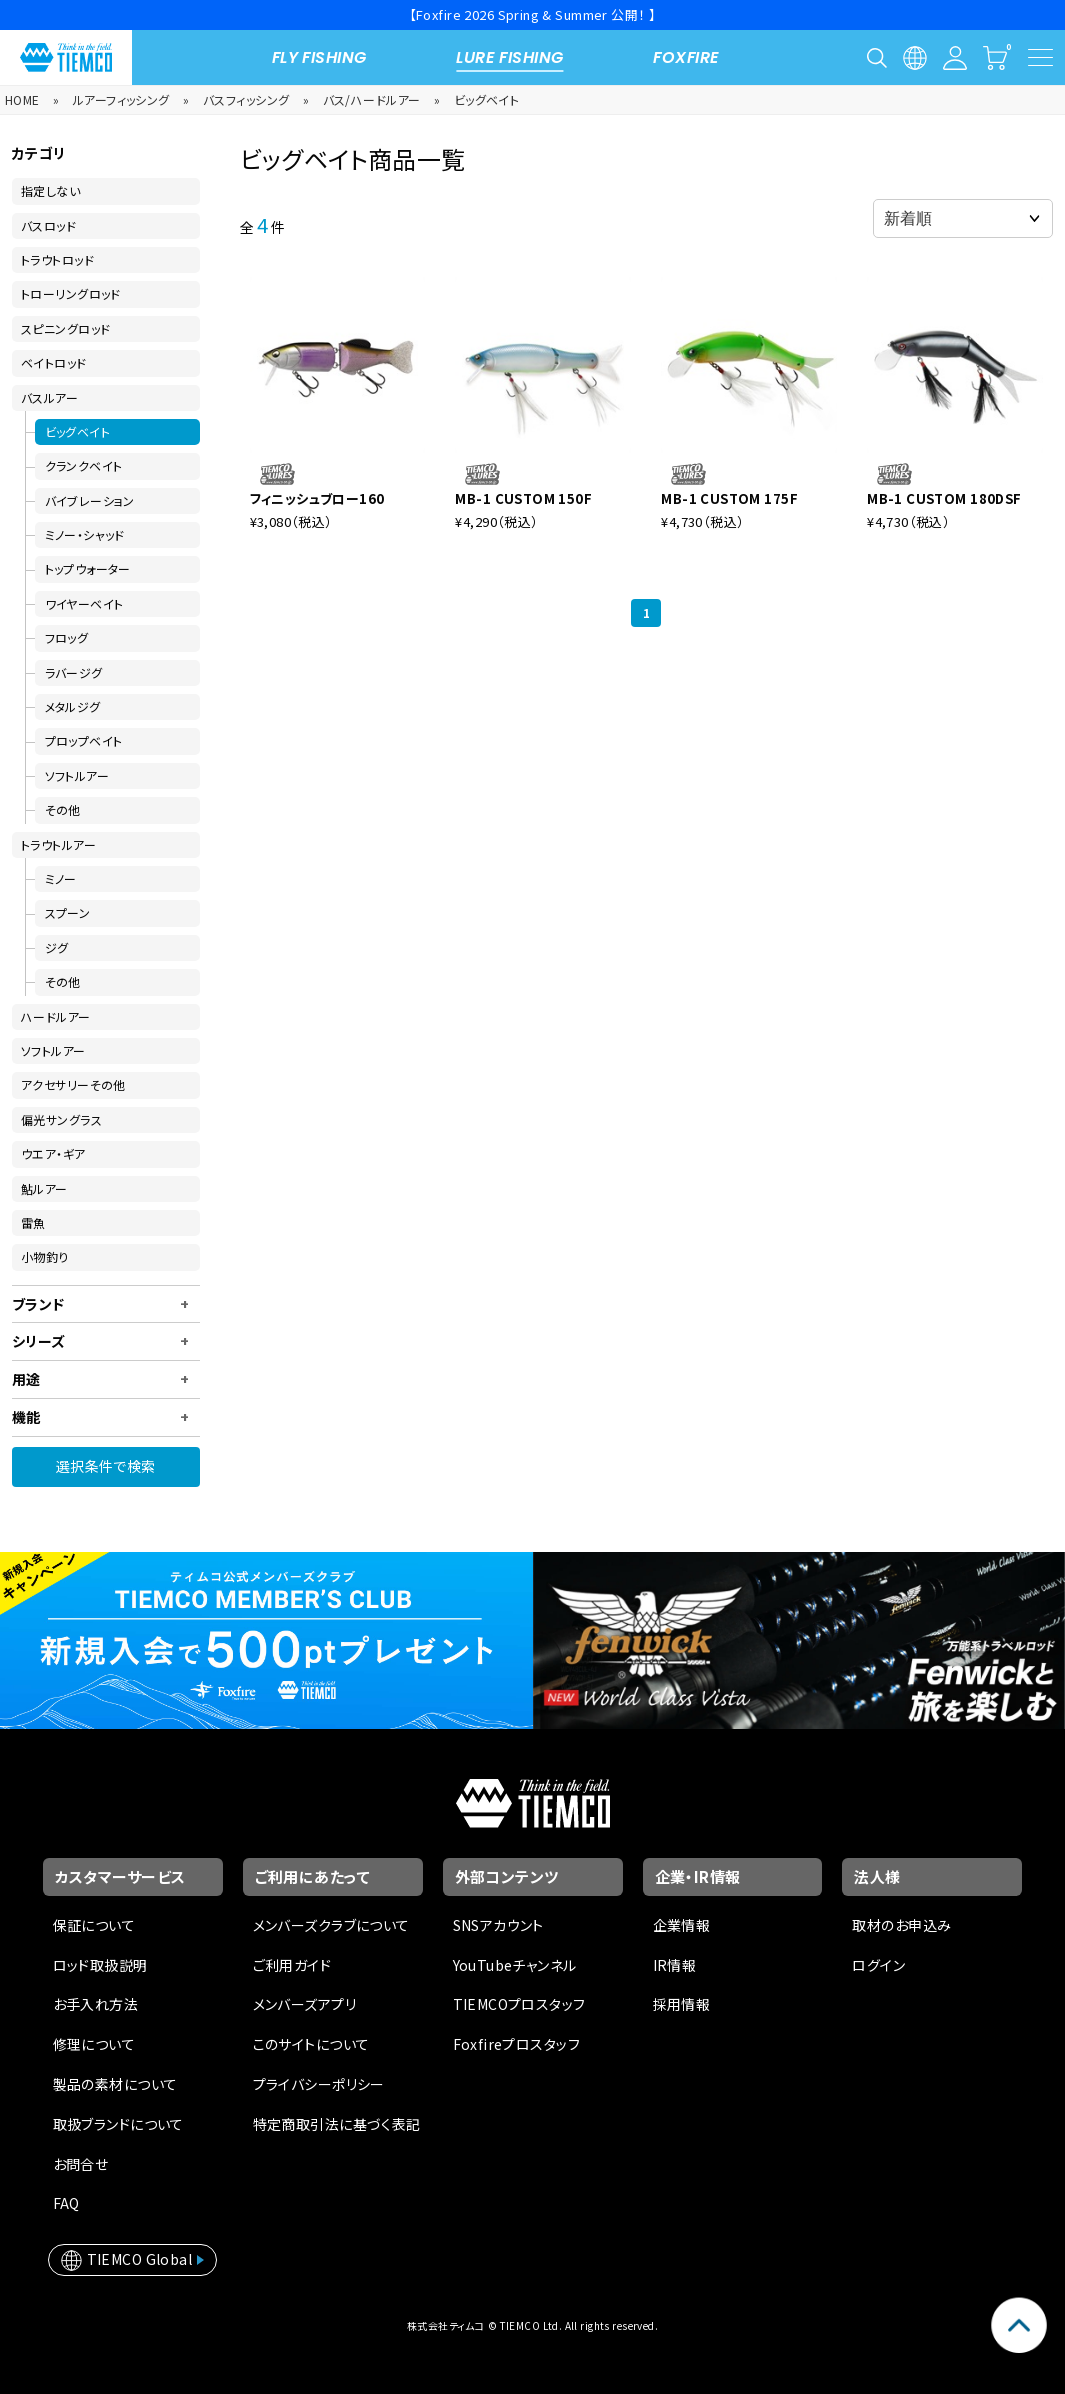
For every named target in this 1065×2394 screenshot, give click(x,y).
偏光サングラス (61, 1119)
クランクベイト (84, 465)
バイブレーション (90, 500)
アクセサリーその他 (73, 1084)
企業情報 (682, 1925)
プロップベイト (84, 740)
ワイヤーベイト (84, 603)
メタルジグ (73, 706)
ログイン (878, 1965)
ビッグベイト (487, 99)
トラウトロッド (57, 259)
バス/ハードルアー (372, 99)
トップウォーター (88, 568)
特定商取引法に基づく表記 (337, 2124)
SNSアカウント (498, 1925)
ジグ (57, 947)
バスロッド (48, 225)
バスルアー (49, 397)
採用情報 (682, 2004)
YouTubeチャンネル (515, 1965)
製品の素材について (115, 2084)
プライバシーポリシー (319, 2084)
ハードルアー (56, 1016)
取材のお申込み (901, 1925)
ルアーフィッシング (121, 99)
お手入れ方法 (96, 2004)
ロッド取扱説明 (100, 1965)
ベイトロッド (54, 362)
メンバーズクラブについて (331, 1925)
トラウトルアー (58, 844)
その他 (63, 809)
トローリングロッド (71, 293)
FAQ (66, 2203)
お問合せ (81, 2164)
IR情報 (675, 1965)
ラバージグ (74, 672)
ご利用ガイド (292, 1965)
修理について (94, 2044)
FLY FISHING (319, 57)
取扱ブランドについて (118, 2124)
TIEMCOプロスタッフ (519, 2004)
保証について (94, 1925)
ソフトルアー (77, 775)
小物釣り (45, 1256)
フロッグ (67, 637)
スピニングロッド (65, 328)
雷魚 (33, 1222)
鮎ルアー (44, 1188)
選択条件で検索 (106, 1466)
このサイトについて (311, 2044)
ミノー (61, 878)
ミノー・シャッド (85, 534)
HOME (22, 99)
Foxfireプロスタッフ (516, 2044)
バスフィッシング (246, 99)
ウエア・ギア (53, 1153)
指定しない (50, 190)
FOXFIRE (686, 57)
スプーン (68, 912)
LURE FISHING (509, 57)
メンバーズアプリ (304, 2004)
